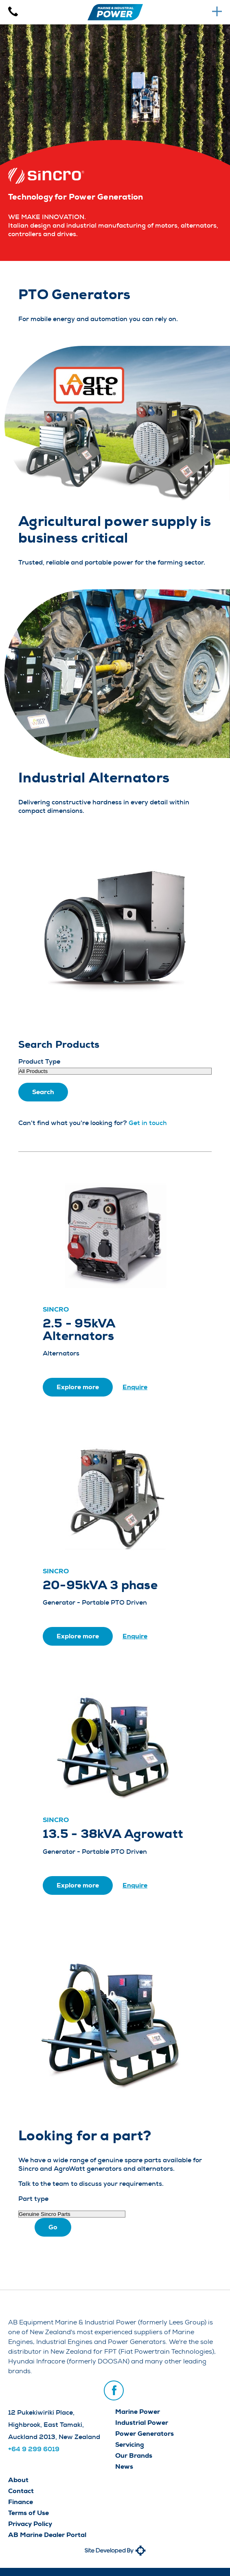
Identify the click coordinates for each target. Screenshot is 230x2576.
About (18, 2480)
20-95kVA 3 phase (100, 1585)
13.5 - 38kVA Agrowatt (113, 1834)
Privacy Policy (30, 2524)
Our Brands (133, 2455)
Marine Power (137, 2411)
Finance (20, 2502)
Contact (21, 2491)
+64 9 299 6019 (33, 2449)
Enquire (135, 1387)
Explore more (78, 1387)
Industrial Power (141, 2422)
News (124, 2466)
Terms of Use (28, 2513)
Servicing (129, 2444)
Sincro (56, 1309)
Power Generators (144, 2433)
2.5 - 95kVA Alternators (79, 1329)
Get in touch (148, 1123)
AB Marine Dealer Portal (47, 2534)
